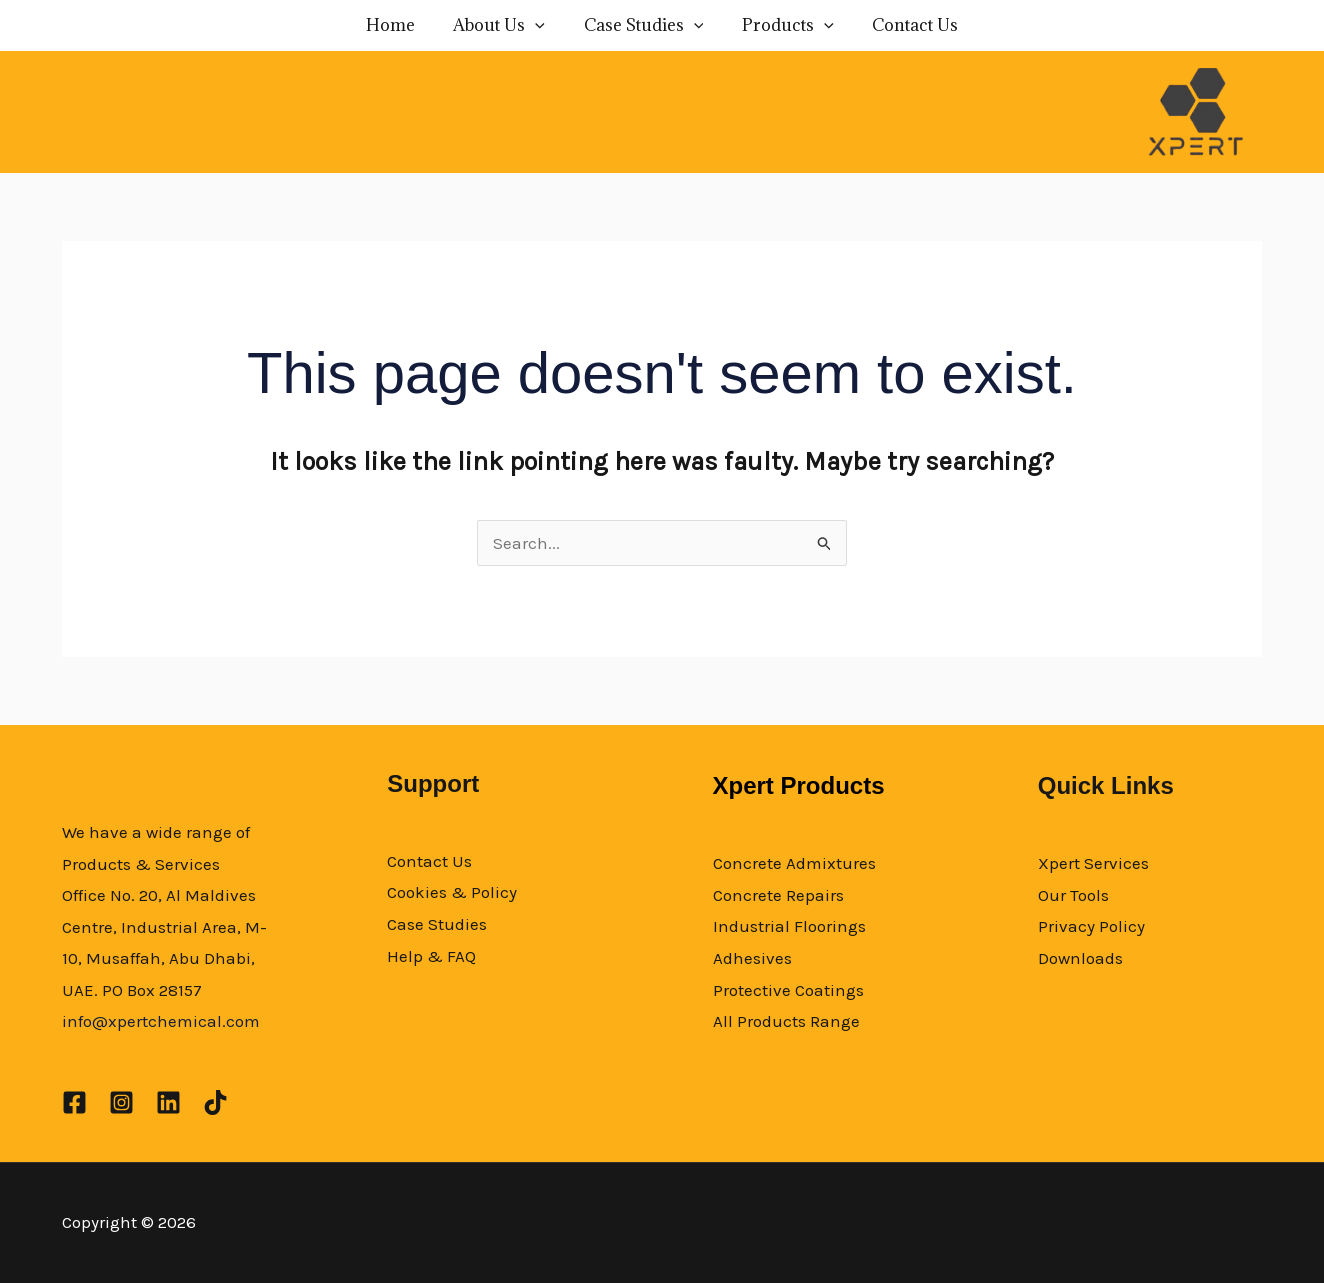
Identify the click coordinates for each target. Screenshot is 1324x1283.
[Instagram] (121, 1102)
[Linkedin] (168, 1102)
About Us (506, 25)
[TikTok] (215, 1102)
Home (403, 25)
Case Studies (644, 25)
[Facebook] (74, 1102)
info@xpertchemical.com (161, 1021)
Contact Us (902, 25)
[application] (542, 25)
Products (781, 25)
